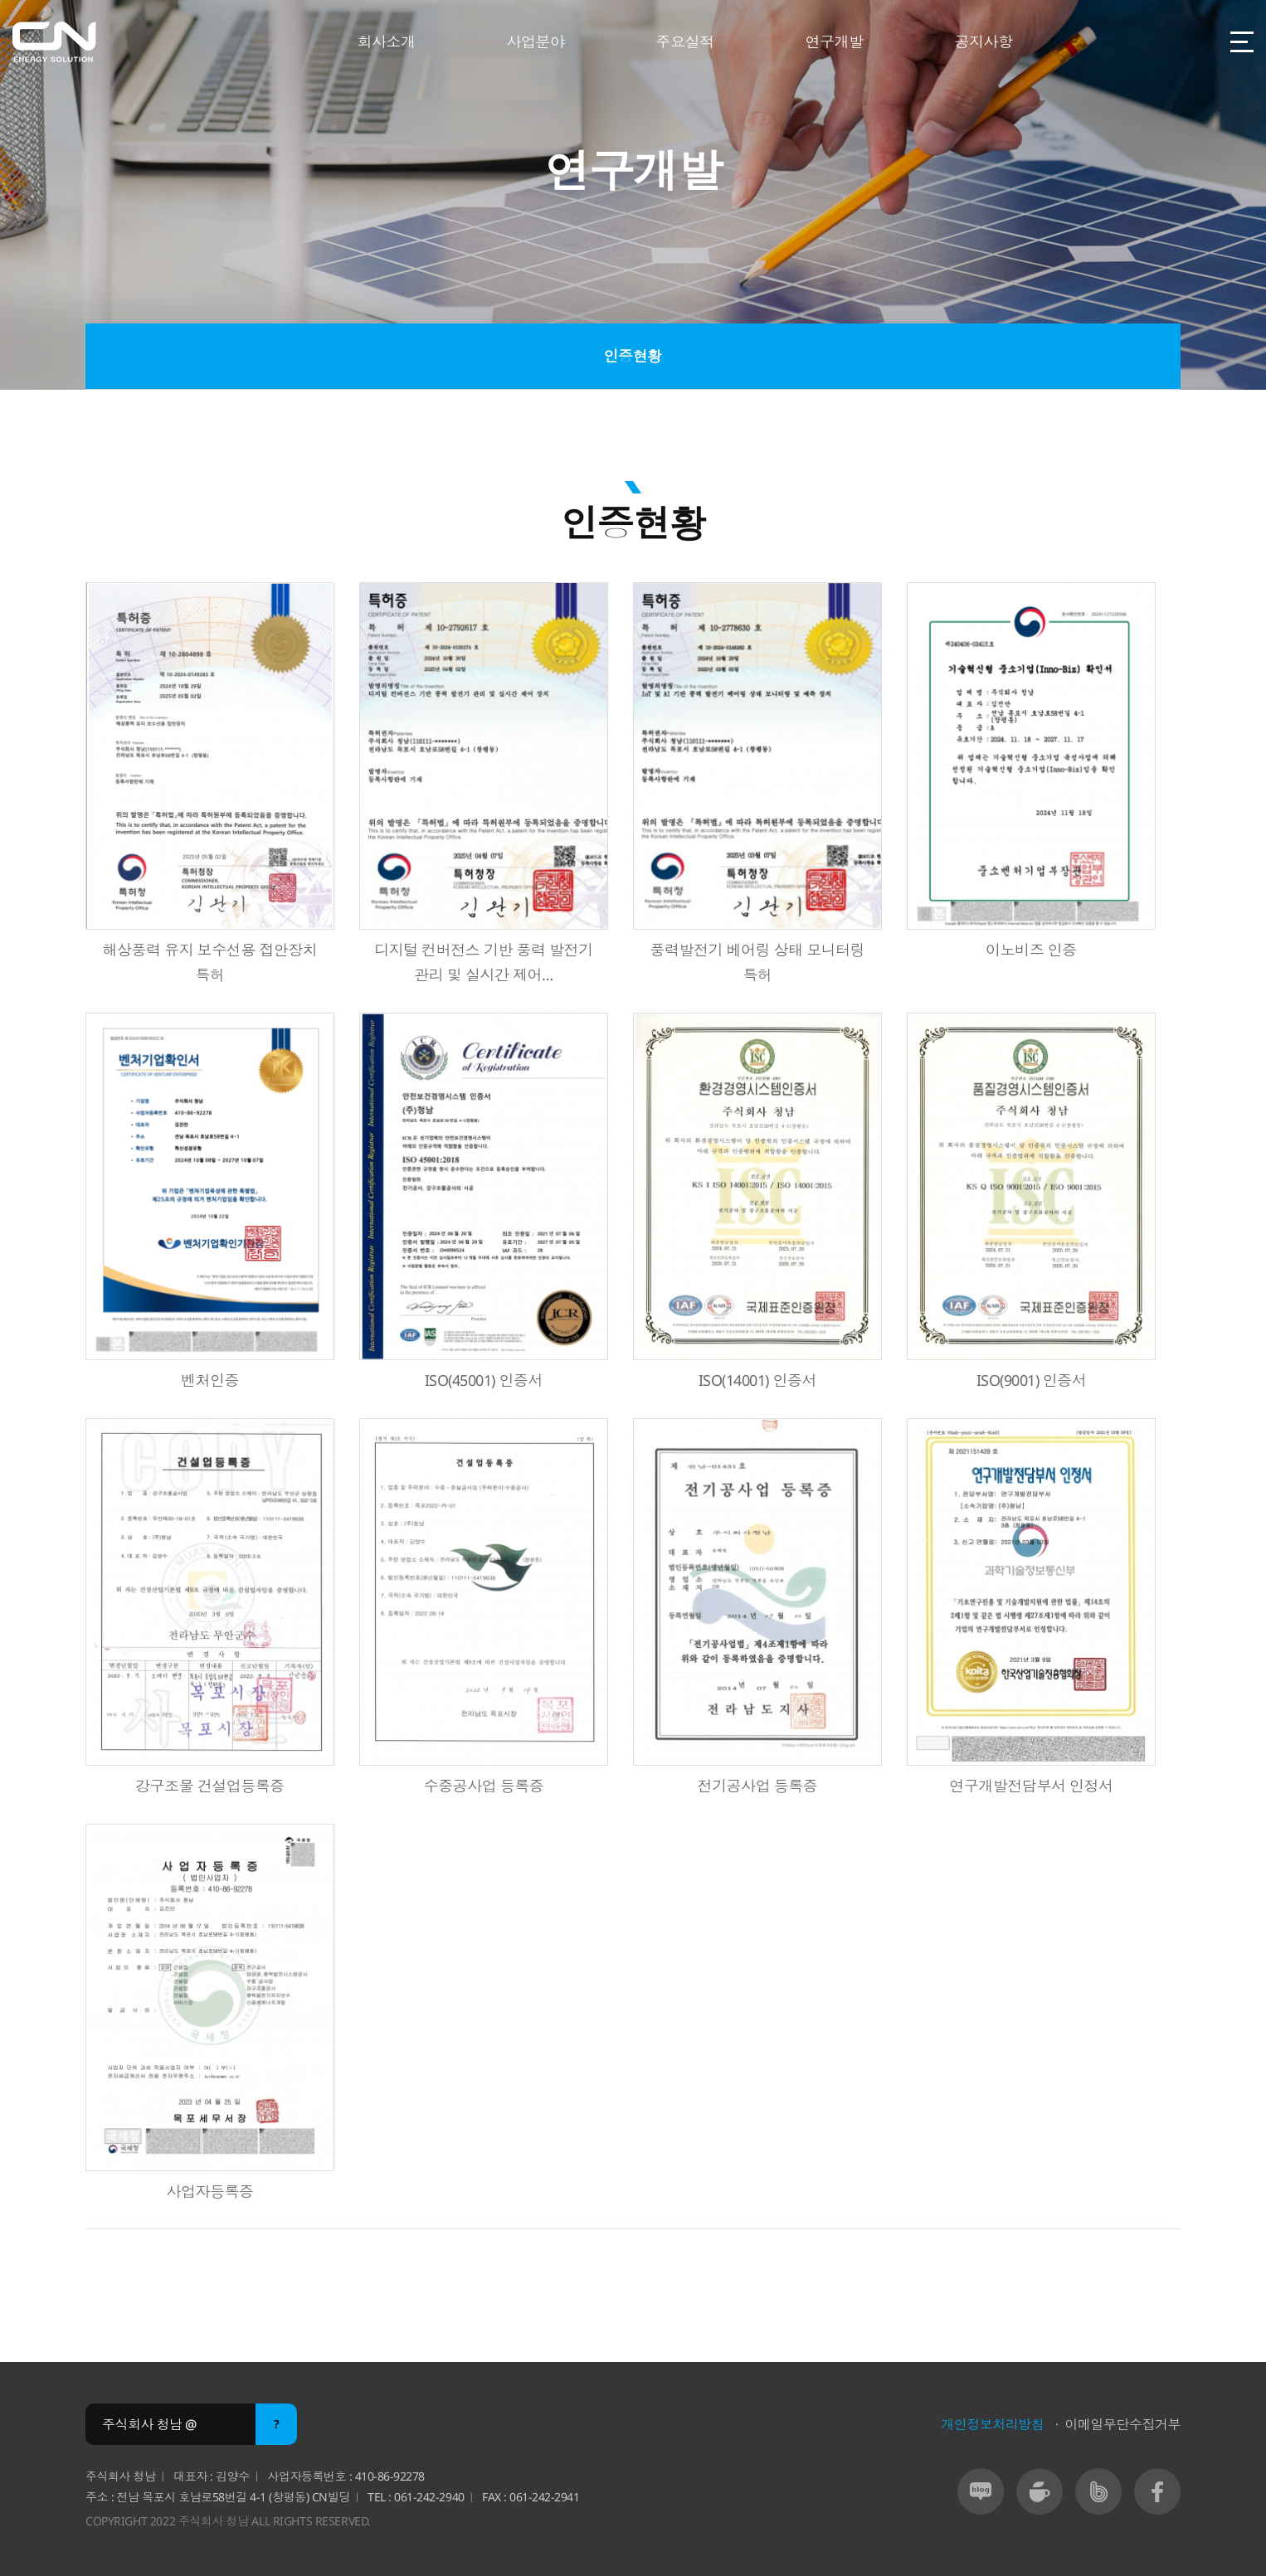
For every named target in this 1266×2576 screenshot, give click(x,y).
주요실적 (684, 41)
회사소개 (386, 41)
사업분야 (535, 41)
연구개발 (834, 41)
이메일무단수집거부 (1122, 2425)
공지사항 (983, 41)
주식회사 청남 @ (149, 2425)
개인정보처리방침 (992, 2425)
